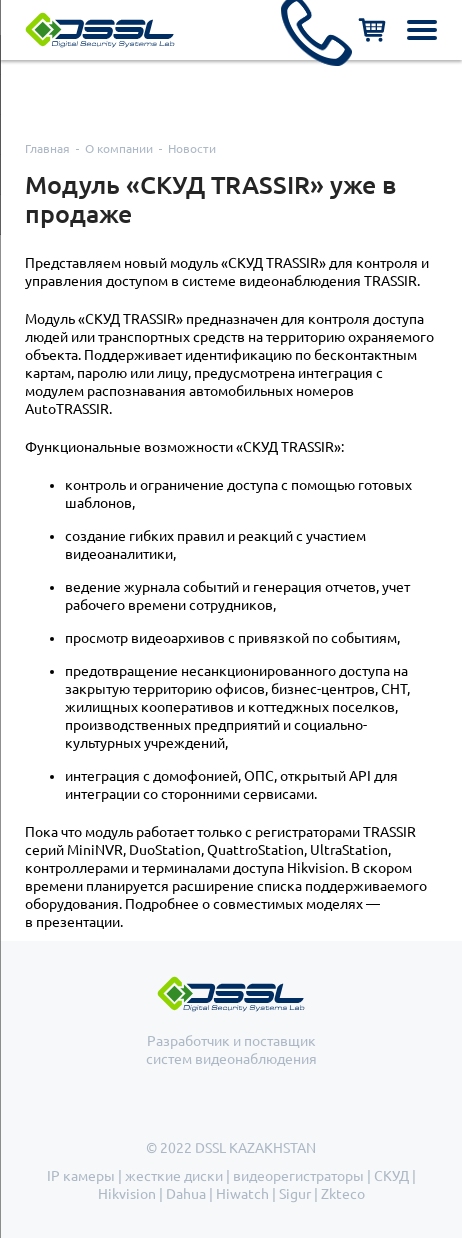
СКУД (391, 1176)
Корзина (372, 30)
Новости (192, 148)
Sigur (295, 1194)
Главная (47, 148)
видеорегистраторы (298, 1176)
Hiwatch (242, 1194)
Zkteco (343, 1194)
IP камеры (81, 1176)
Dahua (186, 1194)
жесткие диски (174, 1176)
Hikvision (127, 1194)
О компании (119, 148)
